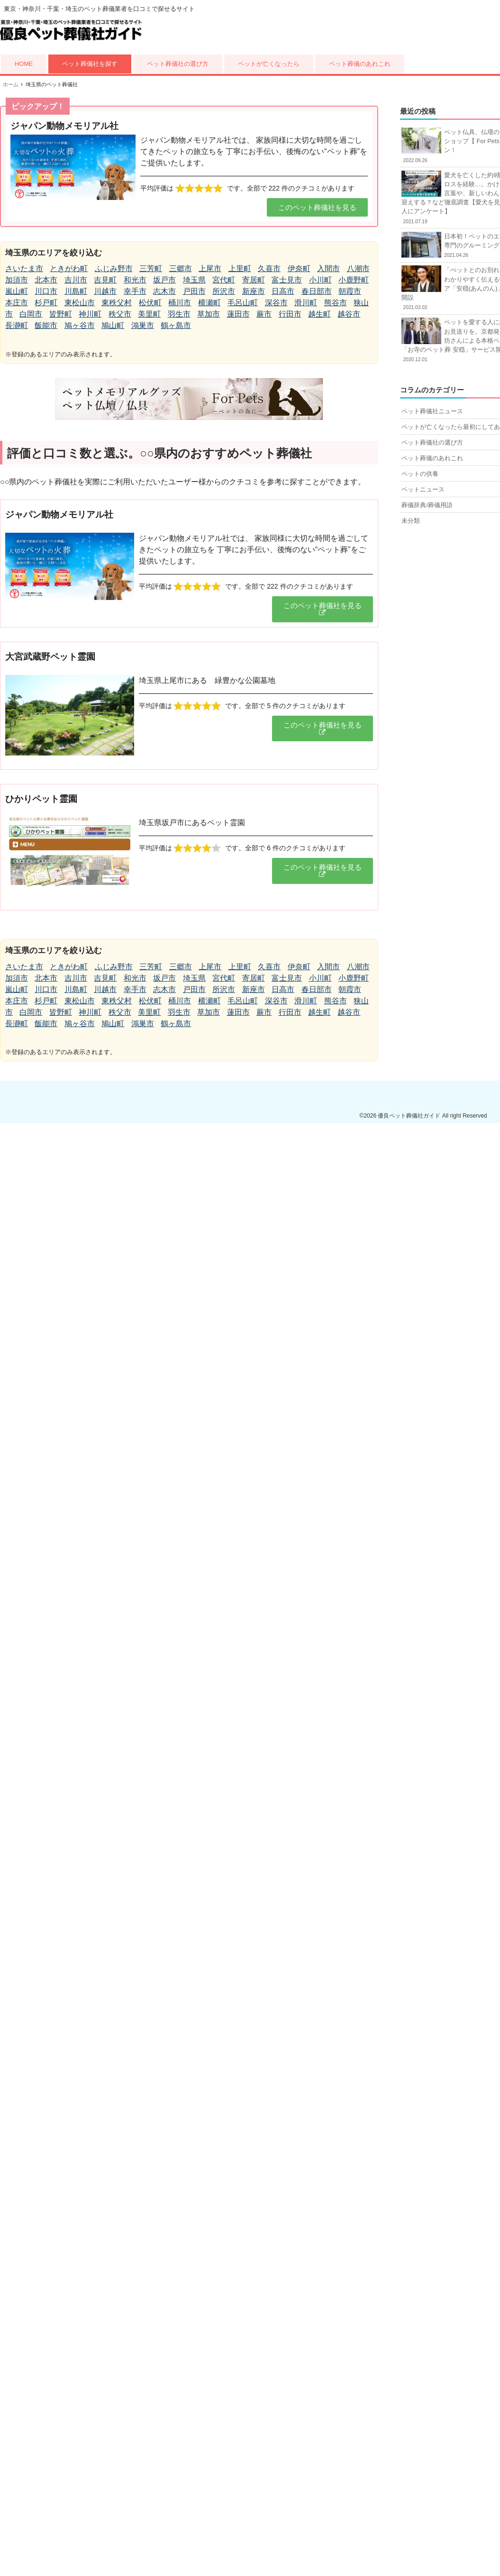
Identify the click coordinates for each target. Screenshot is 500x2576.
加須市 (16, 280)
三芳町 (150, 268)
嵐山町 (16, 291)
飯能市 (46, 325)
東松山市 (79, 303)
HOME (24, 63)
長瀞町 (16, 325)
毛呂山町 (242, 303)
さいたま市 (24, 268)
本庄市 (16, 303)
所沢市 (223, 291)
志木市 (164, 291)
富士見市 (287, 280)
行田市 (290, 314)
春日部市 (316, 291)
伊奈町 (299, 268)
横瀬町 (209, 303)
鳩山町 (112, 325)
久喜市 (269, 268)
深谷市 (276, 303)
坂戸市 (164, 280)
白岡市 (30, 314)
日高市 (283, 291)
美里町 (149, 314)
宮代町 (223, 280)
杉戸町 (46, 303)
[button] (317, 207)
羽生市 (179, 314)
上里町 (239, 268)
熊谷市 (335, 303)
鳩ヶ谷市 (79, 325)
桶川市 (179, 303)
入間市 (328, 268)
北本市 (46, 280)
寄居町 (253, 280)
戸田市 (194, 291)
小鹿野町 (353, 280)
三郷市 (180, 268)
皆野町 (60, 314)
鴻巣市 (142, 325)
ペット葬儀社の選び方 (178, 63)
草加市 (208, 314)
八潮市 (358, 268)
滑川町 (305, 303)
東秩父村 (116, 303)
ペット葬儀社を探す (90, 63)
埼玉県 (194, 280)
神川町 (90, 314)
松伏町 (150, 303)
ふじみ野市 (114, 268)
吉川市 (75, 280)
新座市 (253, 291)
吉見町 (105, 280)
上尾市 (210, 268)
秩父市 (120, 314)
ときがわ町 (69, 268)
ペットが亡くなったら (269, 63)
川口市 (46, 291)
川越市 (105, 291)
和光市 (135, 280)
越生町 (319, 314)
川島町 (75, 291)
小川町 (320, 280)
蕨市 (264, 314)
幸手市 (135, 291)
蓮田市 (238, 314)
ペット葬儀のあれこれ (360, 63)
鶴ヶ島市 (176, 325)
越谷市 (348, 314)
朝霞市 (349, 291)
